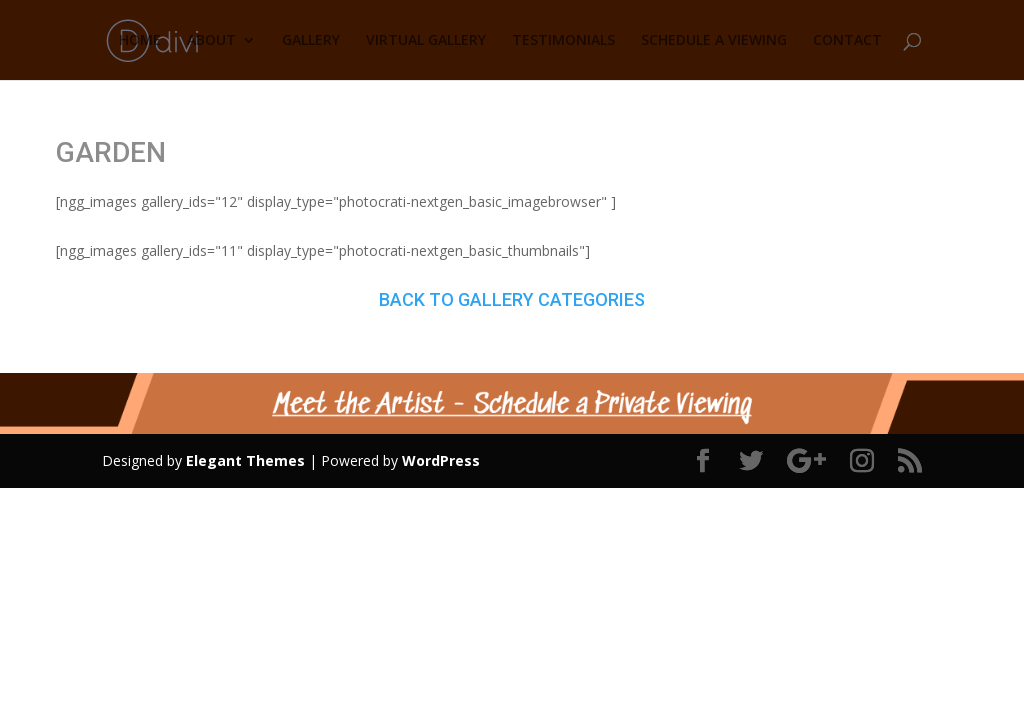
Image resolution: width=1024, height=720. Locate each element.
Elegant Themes (245, 460)
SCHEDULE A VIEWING (714, 41)
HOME (140, 41)
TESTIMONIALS (563, 41)
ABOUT (211, 41)
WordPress (441, 460)
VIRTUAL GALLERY (426, 41)
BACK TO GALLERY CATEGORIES (512, 299)
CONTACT (847, 41)
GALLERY (311, 41)
